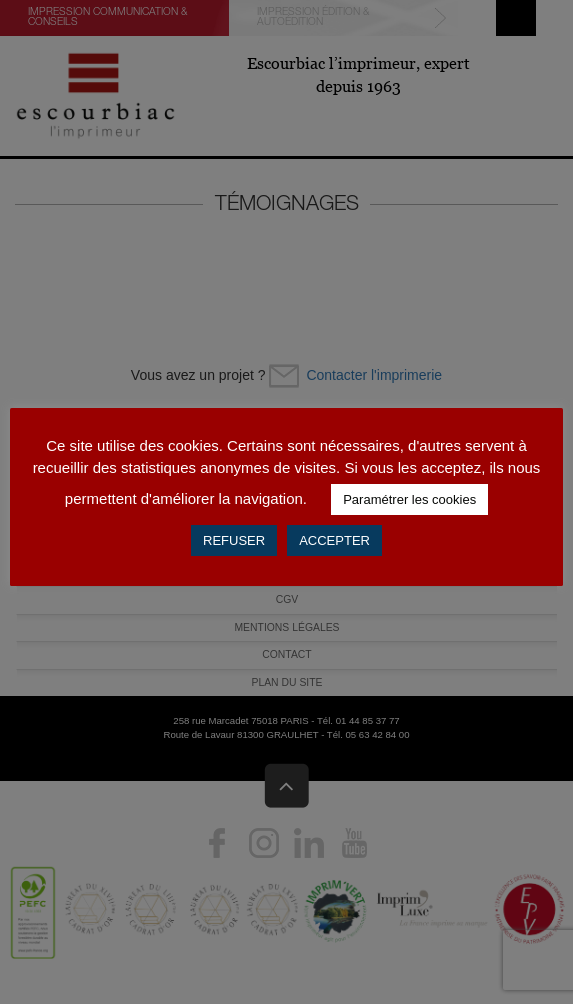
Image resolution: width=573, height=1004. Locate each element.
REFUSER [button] (234, 540)
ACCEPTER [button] (334, 540)
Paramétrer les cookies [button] (409, 499)
